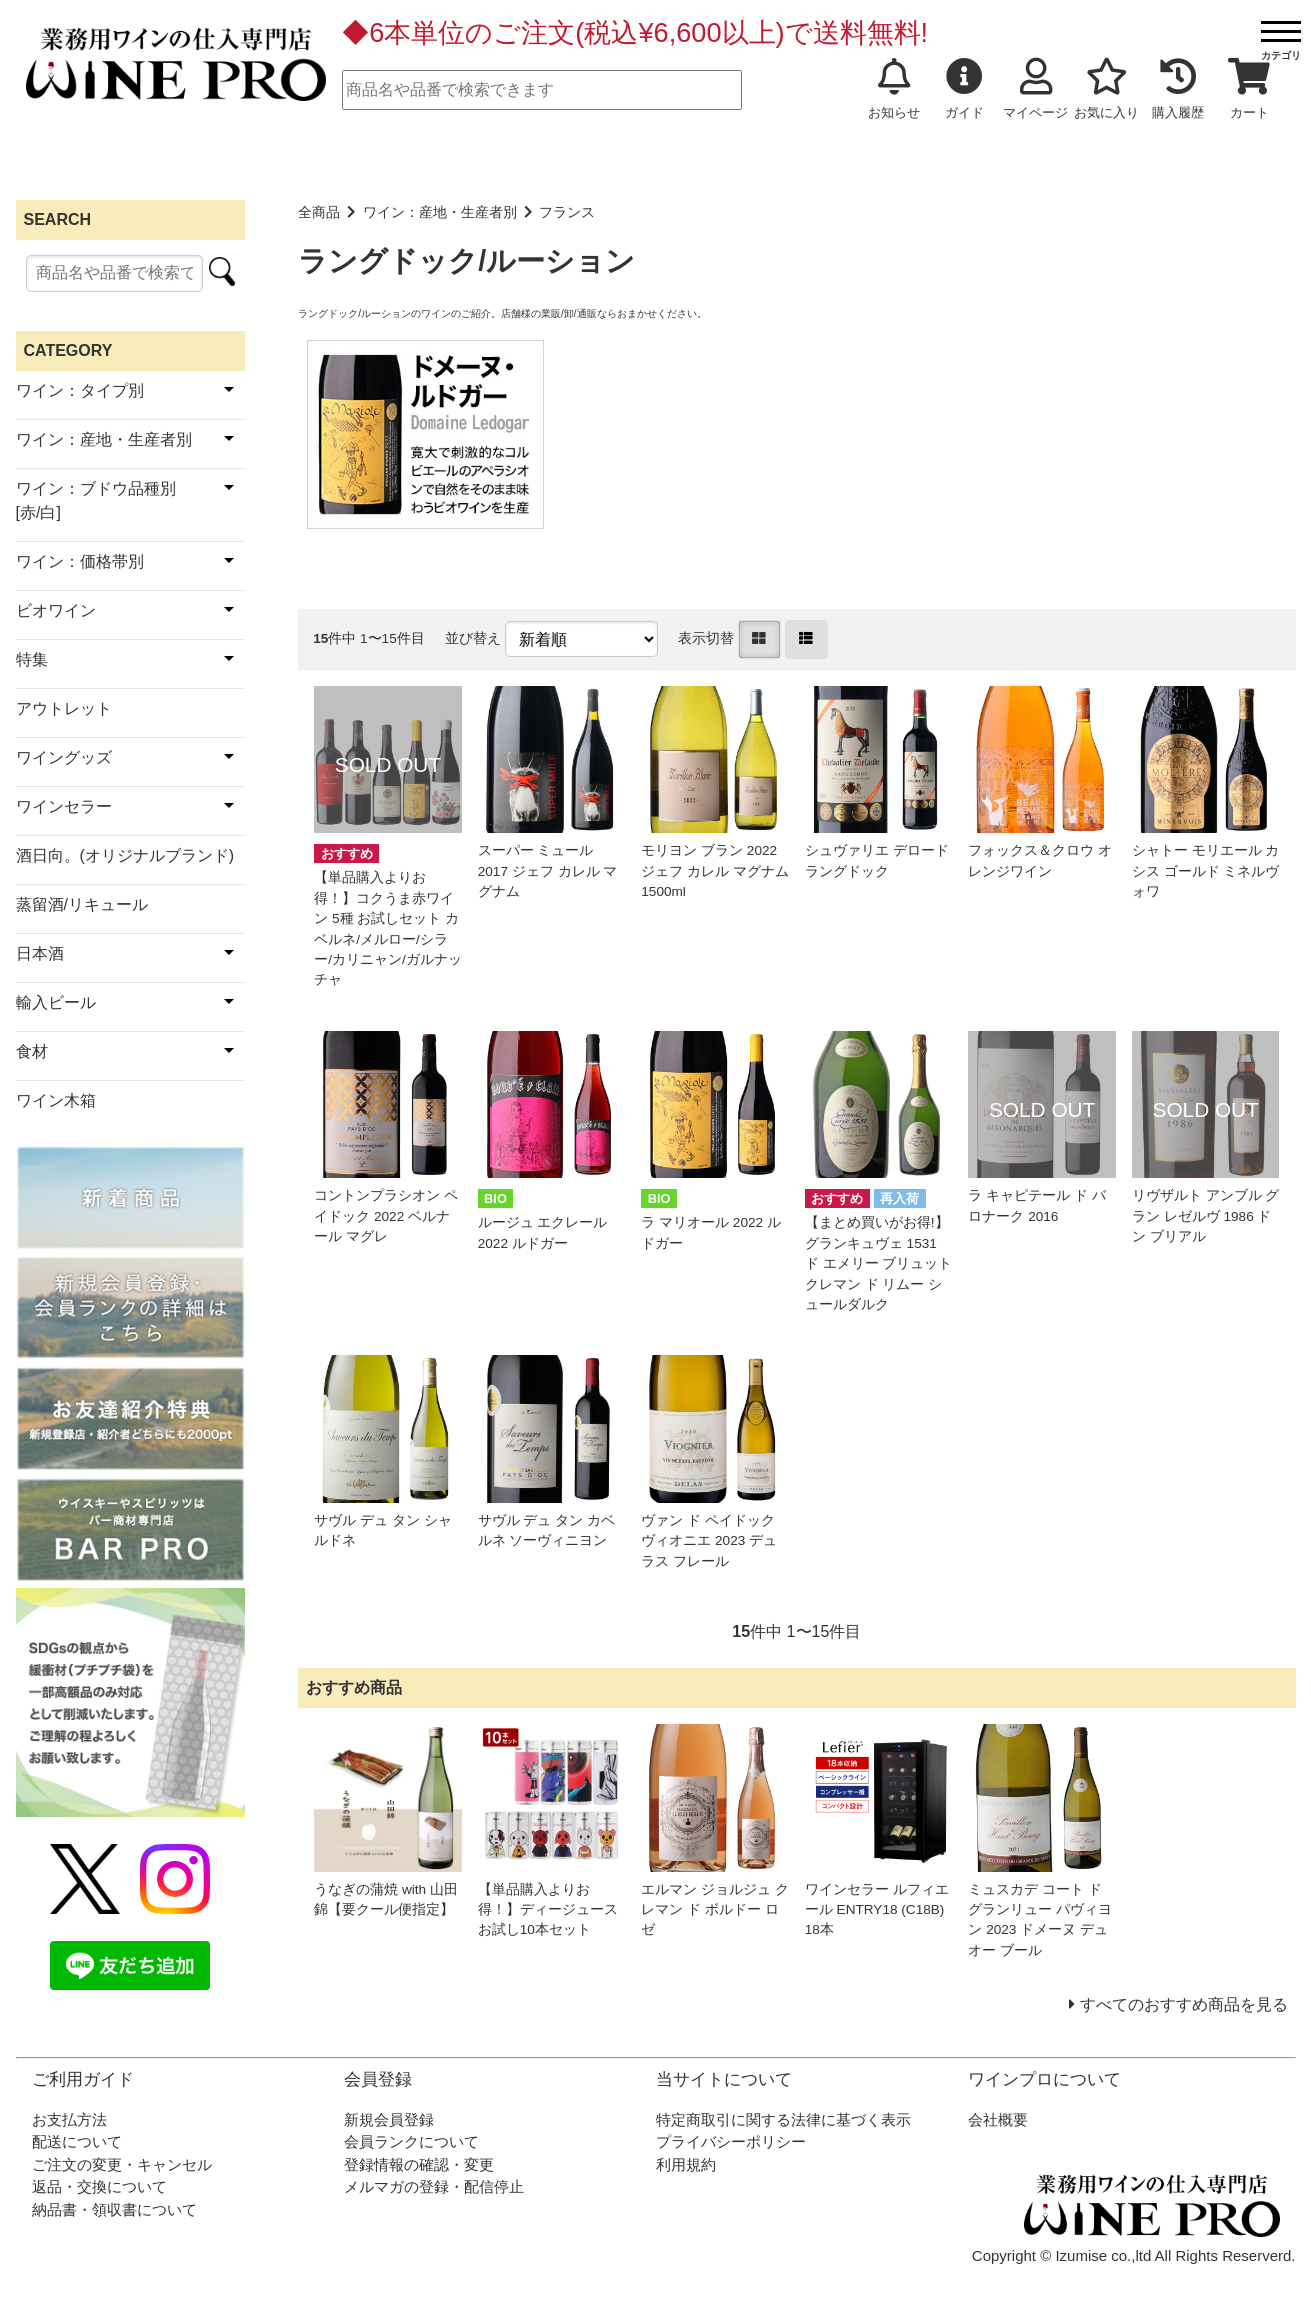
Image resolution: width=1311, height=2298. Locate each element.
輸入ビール (56, 1002)
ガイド (964, 89)
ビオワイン (56, 610)
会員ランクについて (411, 2141)
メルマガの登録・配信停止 (434, 2186)
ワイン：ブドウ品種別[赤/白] (96, 500)
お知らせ (894, 89)
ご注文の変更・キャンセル (122, 2164)
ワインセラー (64, 806)
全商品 (319, 212)
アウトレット (64, 708)
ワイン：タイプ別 (80, 390)
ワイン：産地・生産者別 (440, 212)
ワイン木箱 (56, 1100)
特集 (32, 659)
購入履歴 (1178, 89)
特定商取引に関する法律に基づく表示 (783, 2119)
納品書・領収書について (114, 2209)
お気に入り (1106, 89)
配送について (77, 2141)
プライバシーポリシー (731, 2141)
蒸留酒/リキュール (82, 904)
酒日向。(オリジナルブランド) (125, 855)
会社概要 (998, 2119)
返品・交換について (99, 2186)
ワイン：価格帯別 (80, 561)
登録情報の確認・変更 (419, 2164)
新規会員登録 (389, 2119)
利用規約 (686, 2164)
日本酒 (40, 953)
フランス (567, 212)
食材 (32, 1051)
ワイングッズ (64, 757)
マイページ (1035, 89)
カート (1249, 89)
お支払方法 (69, 2119)
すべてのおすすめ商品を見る (1184, 2004)
